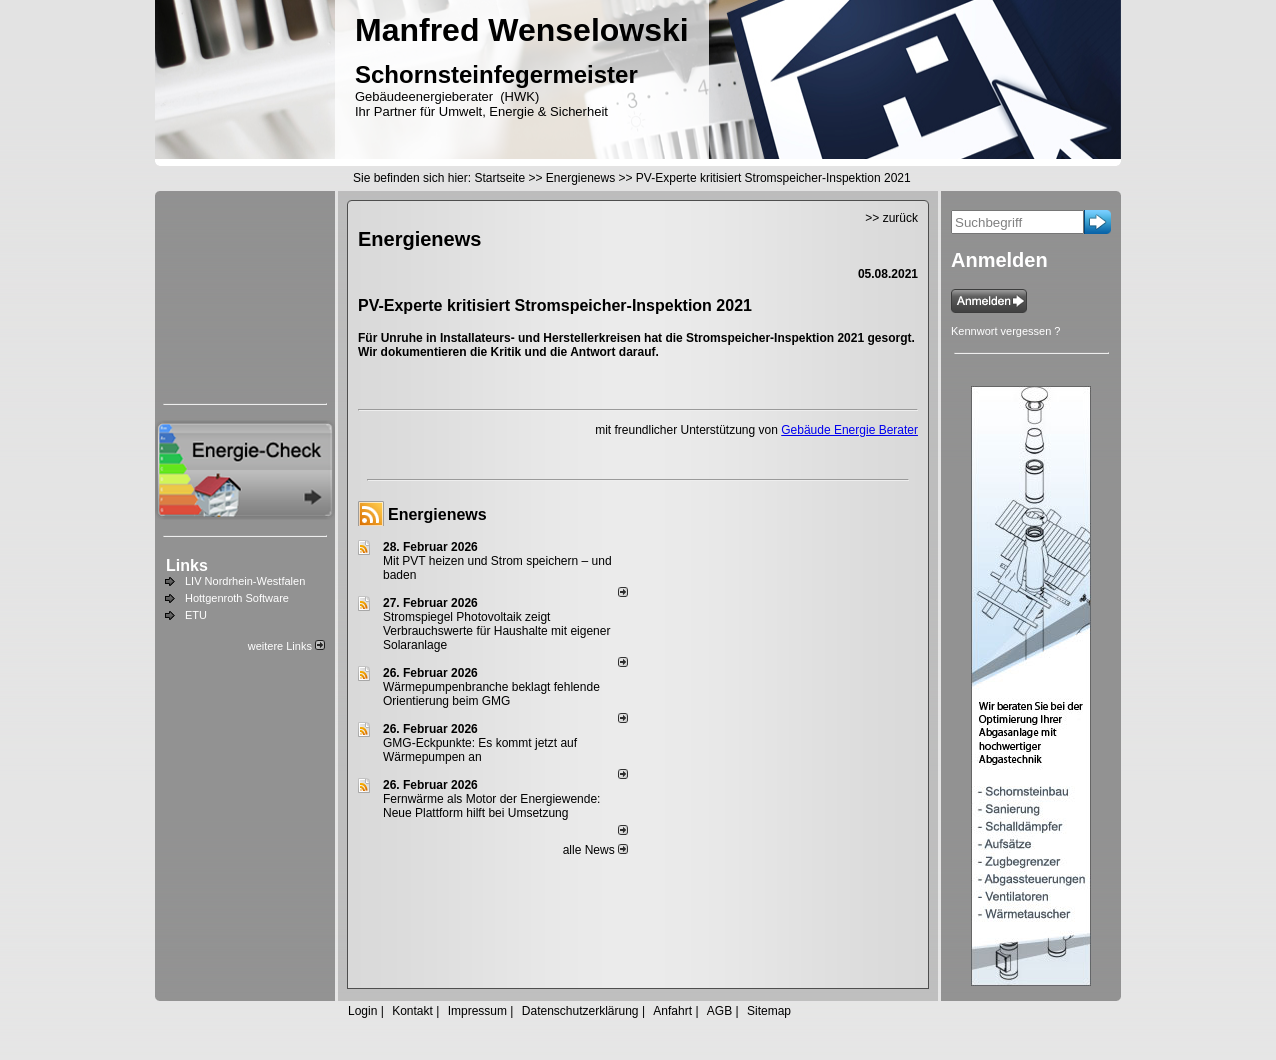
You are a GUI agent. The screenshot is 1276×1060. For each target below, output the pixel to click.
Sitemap (769, 1011)
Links (187, 565)
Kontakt (412, 1011)
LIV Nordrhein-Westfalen (245, 581)
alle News (595, 850)
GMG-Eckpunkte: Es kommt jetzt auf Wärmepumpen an (480, 750)
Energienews (437, 514)
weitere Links (286, 646)
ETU (196, 615)
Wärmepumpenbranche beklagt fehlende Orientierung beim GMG (491, 694)
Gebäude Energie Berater (849, 430)
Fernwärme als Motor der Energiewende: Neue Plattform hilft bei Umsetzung (491, 806)
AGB (719, 1011)
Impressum (477, 1011)
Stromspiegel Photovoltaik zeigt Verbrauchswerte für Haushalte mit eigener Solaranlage (496, 631)
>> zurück (891, 218)
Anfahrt (672, 1011)
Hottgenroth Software (237, 598)
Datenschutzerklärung (580, 1011)
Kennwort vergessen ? (1005, 331)
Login (362, 1011)
